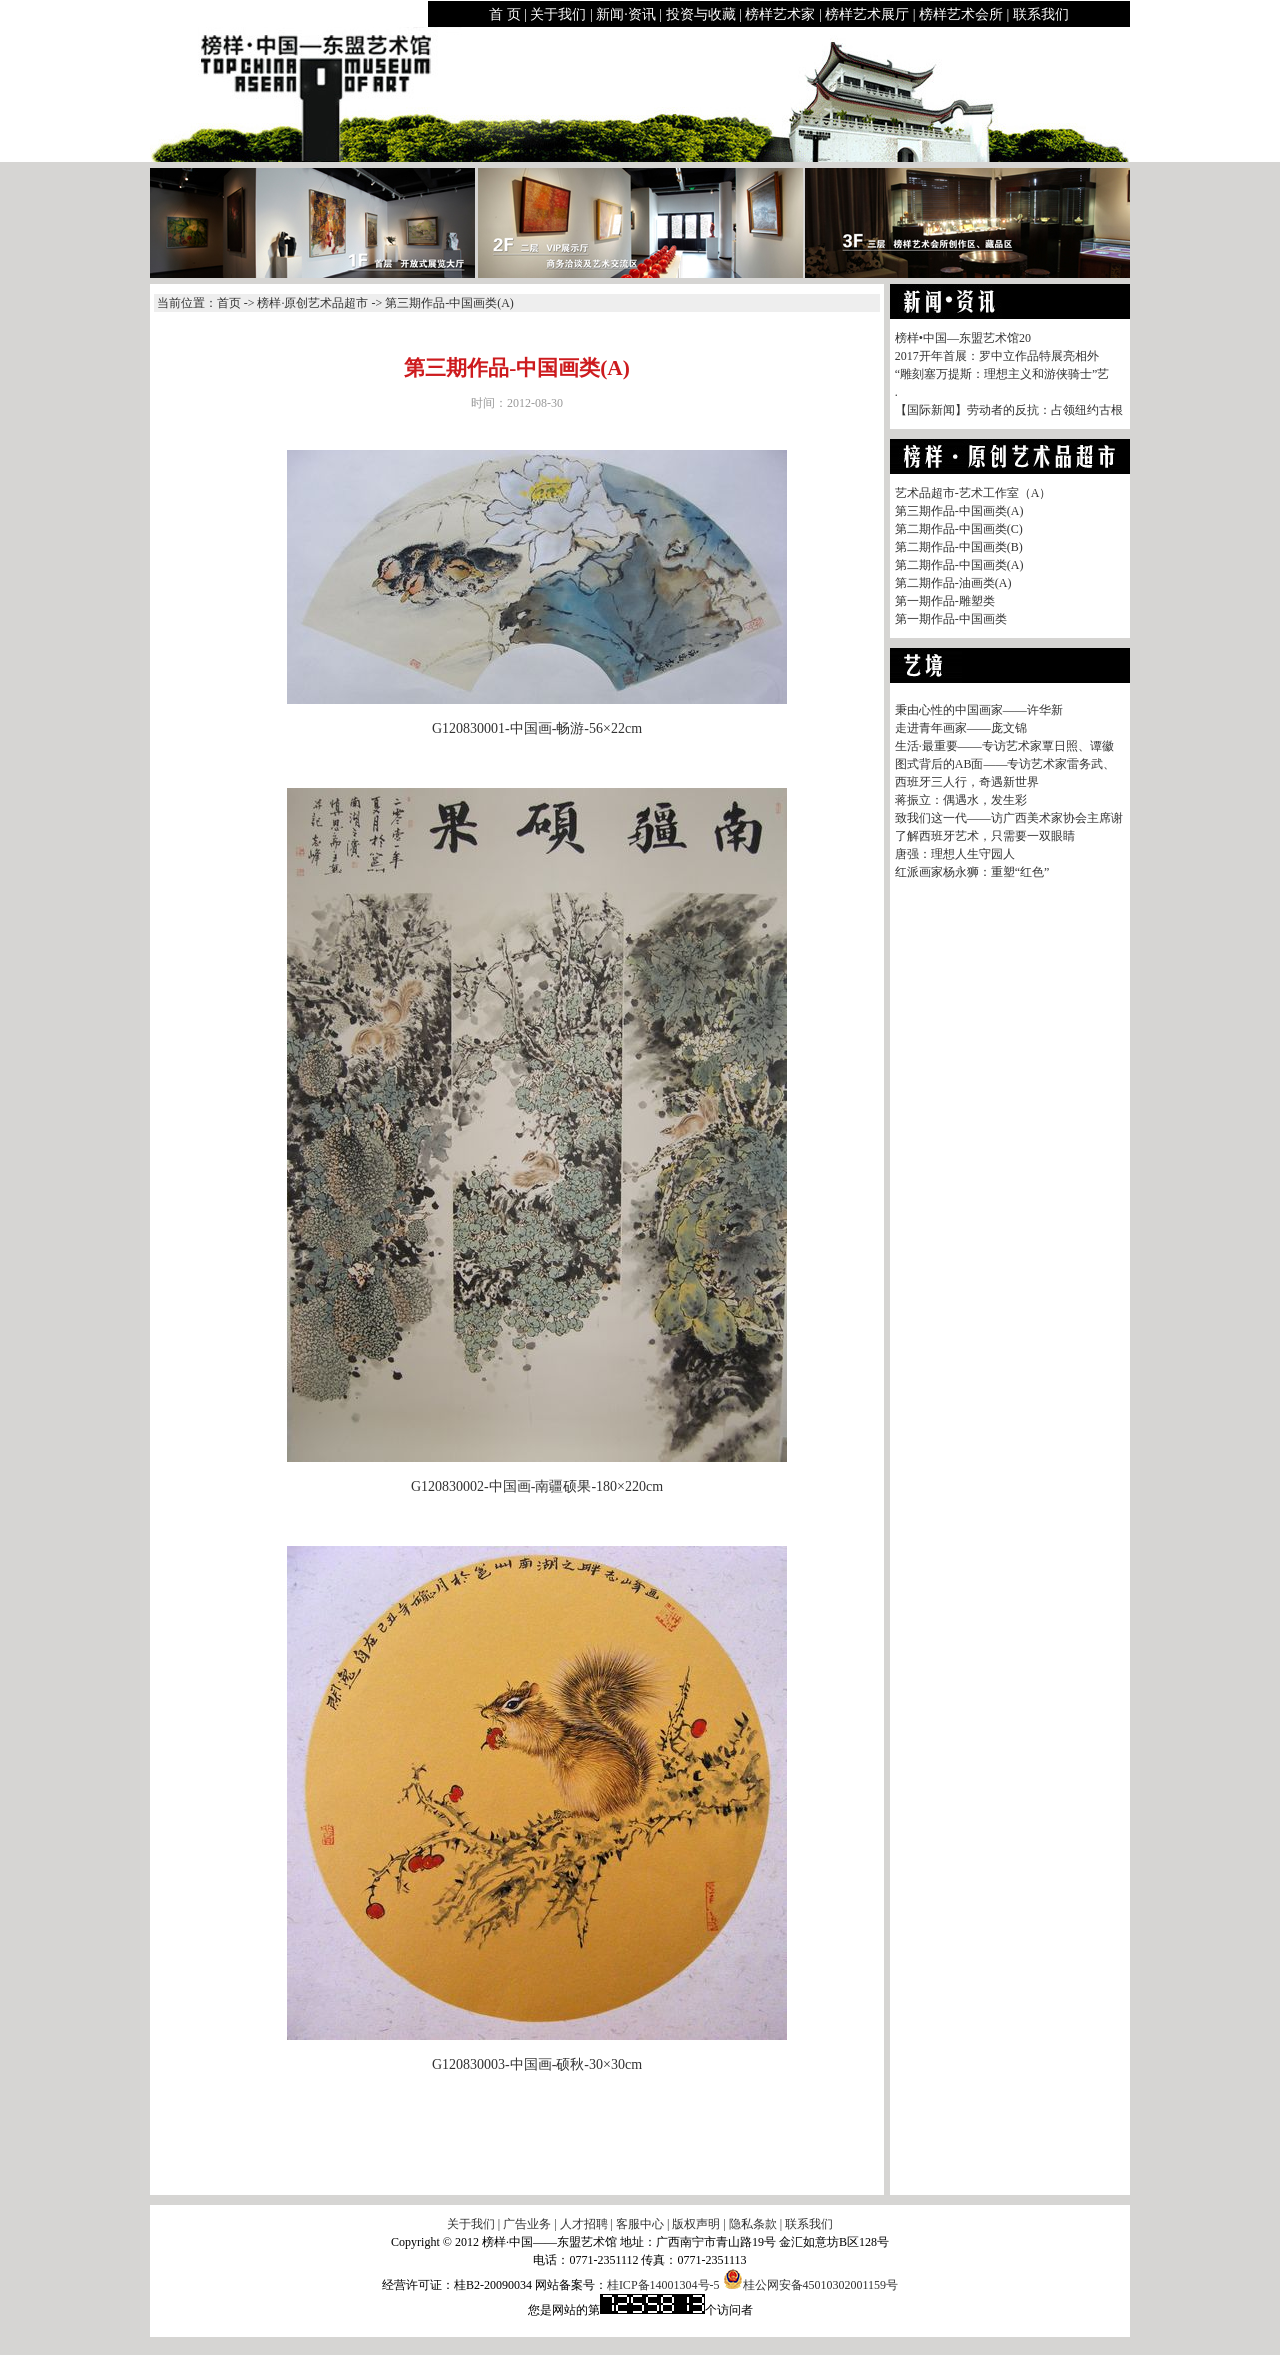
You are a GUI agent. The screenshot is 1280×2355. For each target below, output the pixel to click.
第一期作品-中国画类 (951, 619)
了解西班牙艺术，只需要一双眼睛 (985, 836)
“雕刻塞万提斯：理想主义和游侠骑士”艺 (1002, 374)
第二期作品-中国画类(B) (959, 547)
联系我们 (1041, 14)
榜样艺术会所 (961, 14)
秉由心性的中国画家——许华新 (979, 710)
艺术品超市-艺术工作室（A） (973, 493)
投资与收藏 (701, 14)
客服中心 (640, 2224)
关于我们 (558, 14)
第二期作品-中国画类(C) (959, 529)
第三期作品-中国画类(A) (959, 511)
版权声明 (696, 2224)
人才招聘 (584, 2224)
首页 (229, 303)
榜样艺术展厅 (867, 14)
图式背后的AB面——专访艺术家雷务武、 (1005, 764)
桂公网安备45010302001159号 (811, 2285)
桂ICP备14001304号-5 (663, 2285)
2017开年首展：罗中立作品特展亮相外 (997, 356)
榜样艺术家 (780, 14)
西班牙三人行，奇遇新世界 (967, 782)
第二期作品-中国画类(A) (959, 565)
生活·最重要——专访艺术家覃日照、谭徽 (1004, 746)
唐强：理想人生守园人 (955, 854)
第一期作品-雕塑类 (945, 601)
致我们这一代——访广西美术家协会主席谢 (1009, 818)
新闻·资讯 (626, 14)
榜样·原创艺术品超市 (312, 303)
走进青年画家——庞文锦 (961, 728)
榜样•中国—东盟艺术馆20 (963, 338)
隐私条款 (753, 2224)
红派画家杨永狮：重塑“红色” (972, 872)
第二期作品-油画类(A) (953, 583)
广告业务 (527, 2224)
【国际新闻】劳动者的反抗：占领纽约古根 (1009, 410)
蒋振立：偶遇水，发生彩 (961, 800)
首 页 (505, 14)
